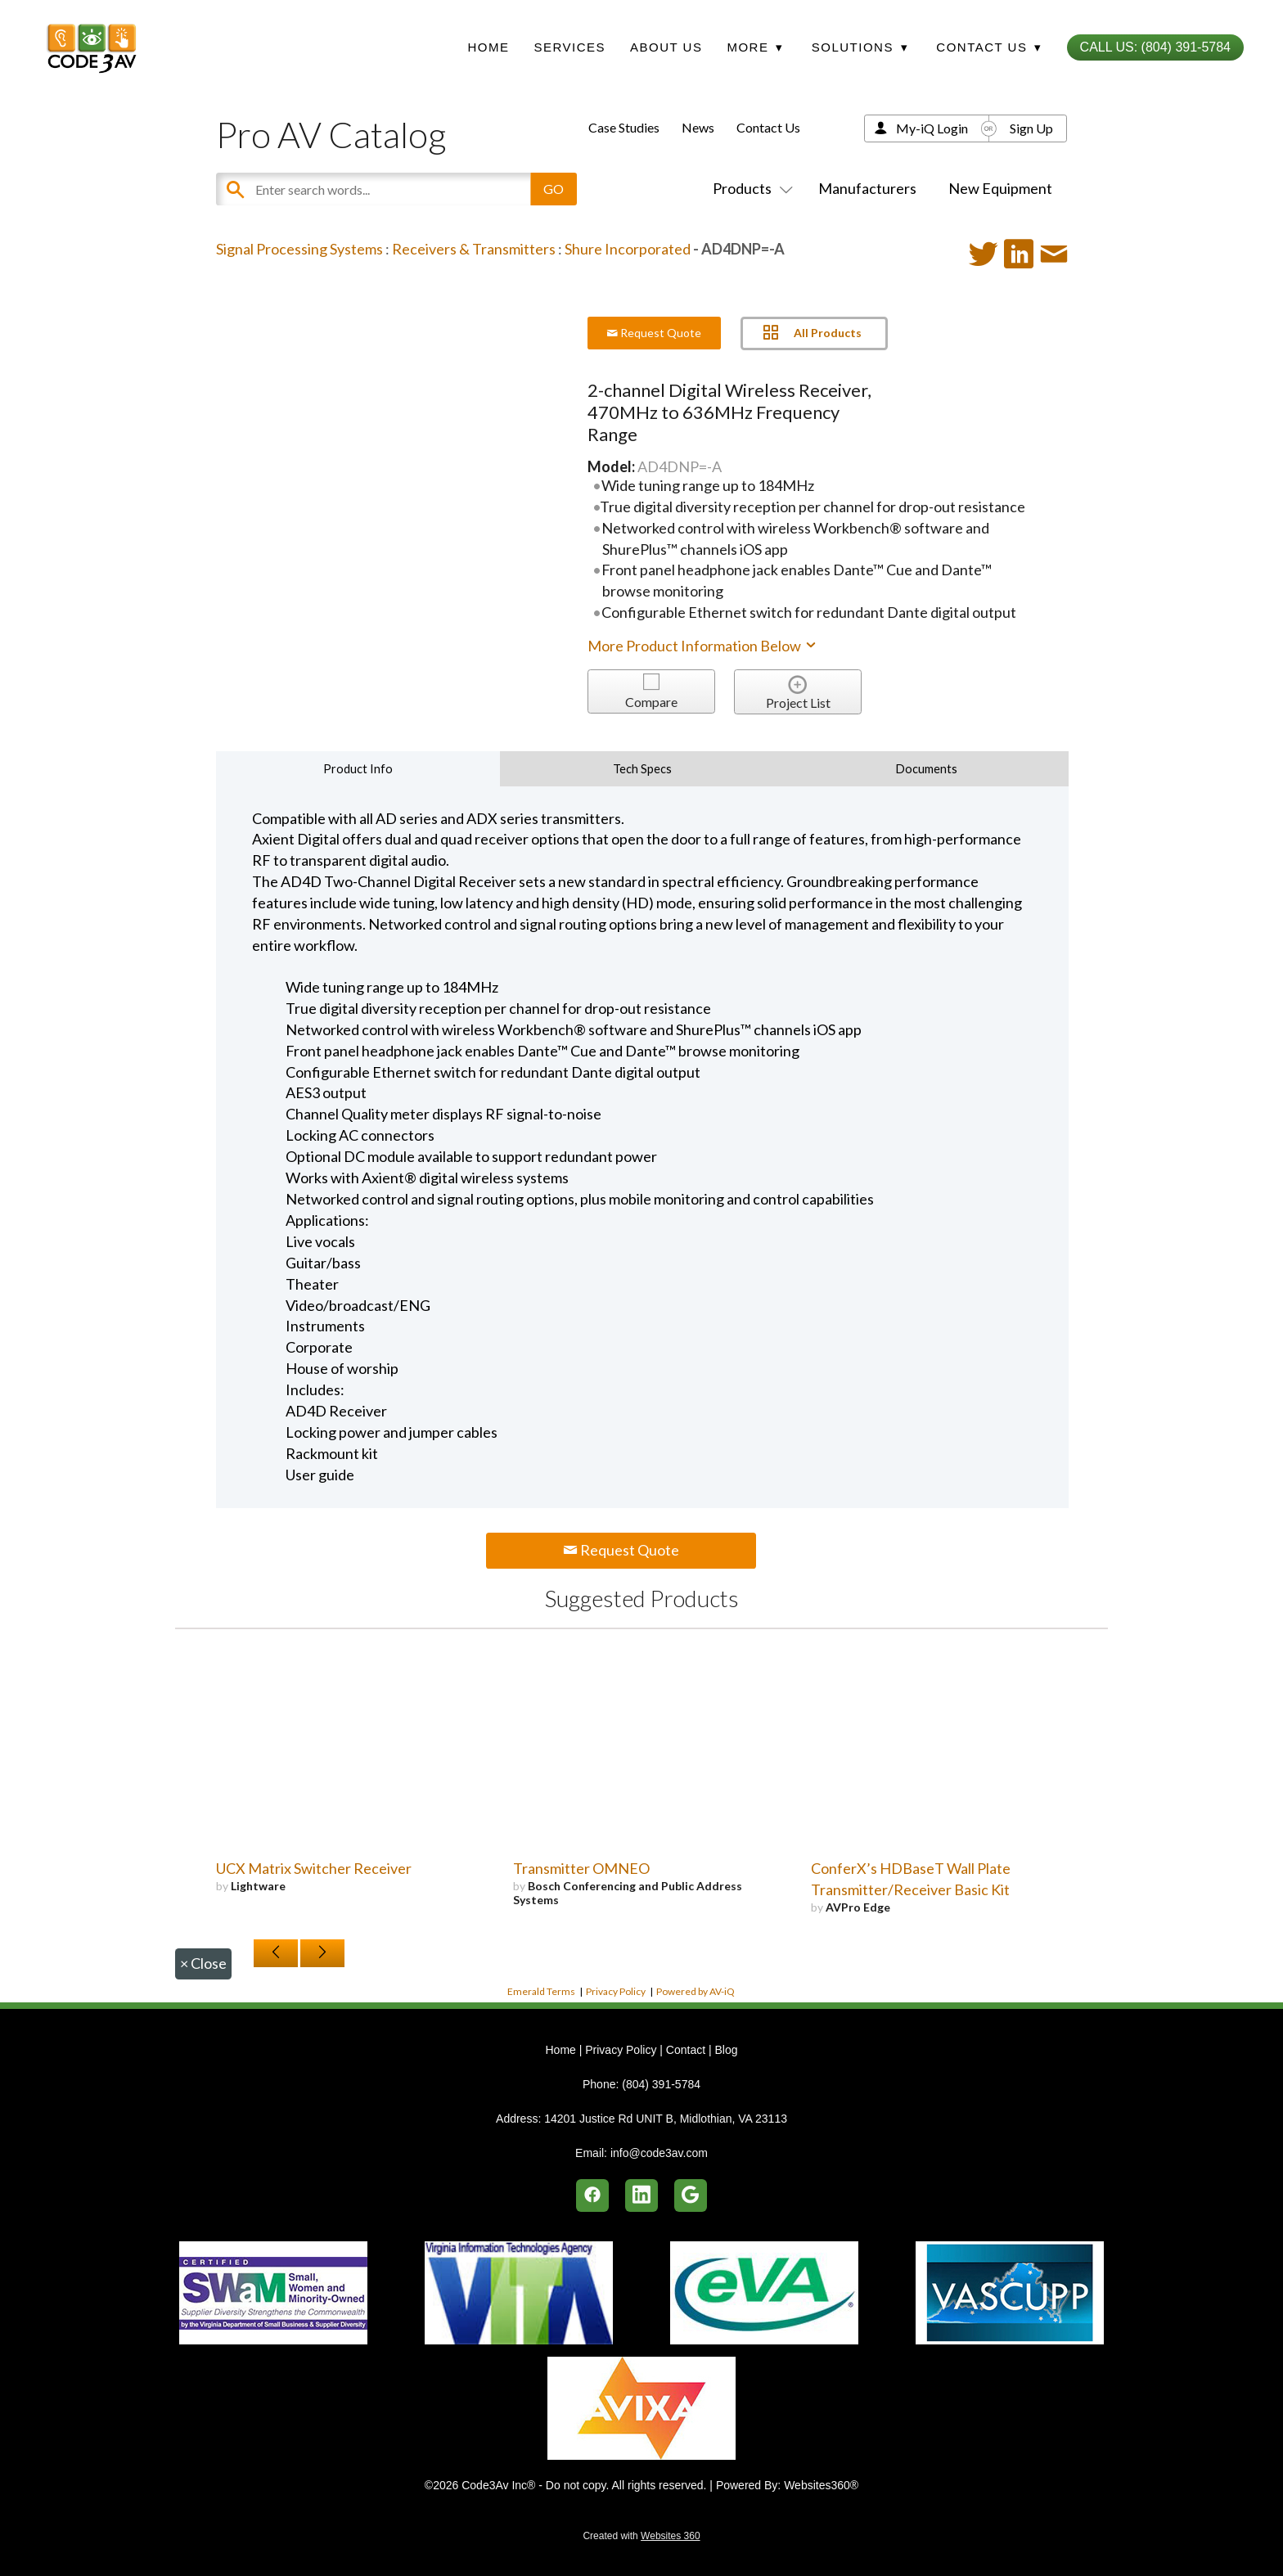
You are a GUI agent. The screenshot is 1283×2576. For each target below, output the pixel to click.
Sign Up (1031, 128)
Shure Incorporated (628, 249)
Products (749, 188)
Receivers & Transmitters (474, 249)
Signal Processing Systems (299, 249)
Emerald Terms (541, 1991)
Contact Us (768, 127)
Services (569, 47)
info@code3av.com (659, 2152)
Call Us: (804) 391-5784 (1155, 47)
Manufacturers (867, 188)
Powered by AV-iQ (695, 1991)
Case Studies (624, 127)
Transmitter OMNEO (581, 1868)
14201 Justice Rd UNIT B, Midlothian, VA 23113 (665, 2118)
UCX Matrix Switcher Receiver (314, 1868)
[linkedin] (641, 2195)
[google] (690, 2195)
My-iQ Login (932, 128)
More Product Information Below (702, 646)
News (698, 127)
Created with (641, 2536)
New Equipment (1000, 188)
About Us (666, 47)
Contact (685, 2049)
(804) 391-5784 (661, 2084)
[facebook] (592, 2195)
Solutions (860, 47)
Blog (725, 2049)
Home (488, 47)
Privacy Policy (616, 1991)
